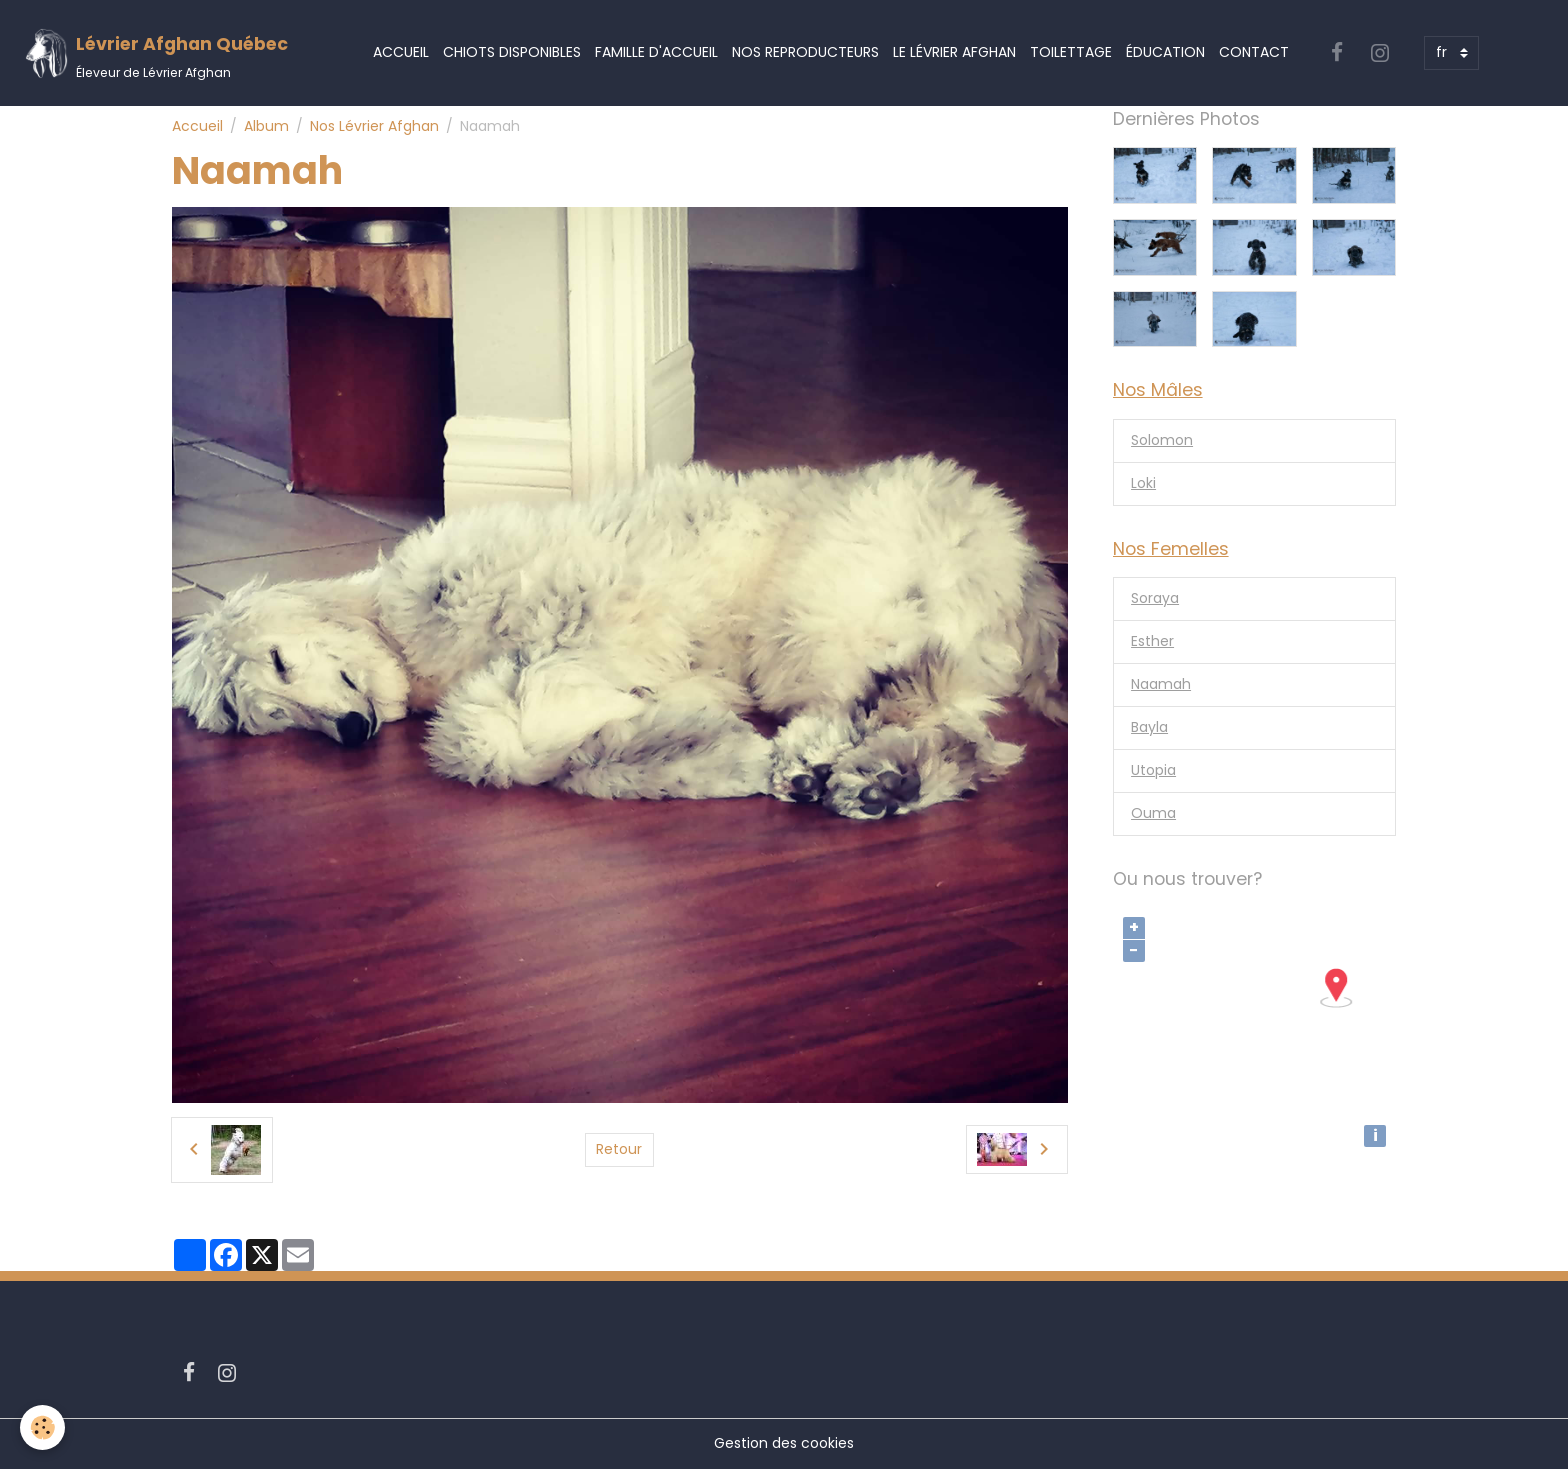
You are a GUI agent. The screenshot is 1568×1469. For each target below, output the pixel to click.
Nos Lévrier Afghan (374, 126)
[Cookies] (42, 1427)
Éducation (1165, 52)
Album (266, 126)
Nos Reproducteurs (805, 52)
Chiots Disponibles (512, 52)
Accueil (401, 52)
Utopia (1153, 770)
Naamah (1161, 684)
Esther (1152, 641)
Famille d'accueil (656, 52)
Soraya (1155, 598)
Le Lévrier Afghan (954, 52)
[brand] (156, 53)
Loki (1143, 483)
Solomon (1162, 440)
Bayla (1149, 727)
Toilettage (1071, 52)
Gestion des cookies (784, 1443)
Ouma (1153, 813)
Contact (1254, 52)
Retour (619, 1149)
